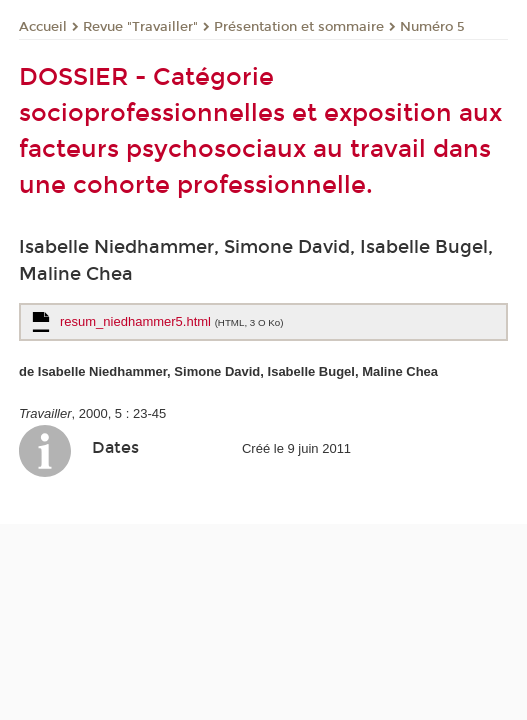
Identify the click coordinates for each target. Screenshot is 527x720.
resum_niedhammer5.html (171, 321)
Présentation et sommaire (299, 27)
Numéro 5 (432, 27)
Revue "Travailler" (140, 27)
